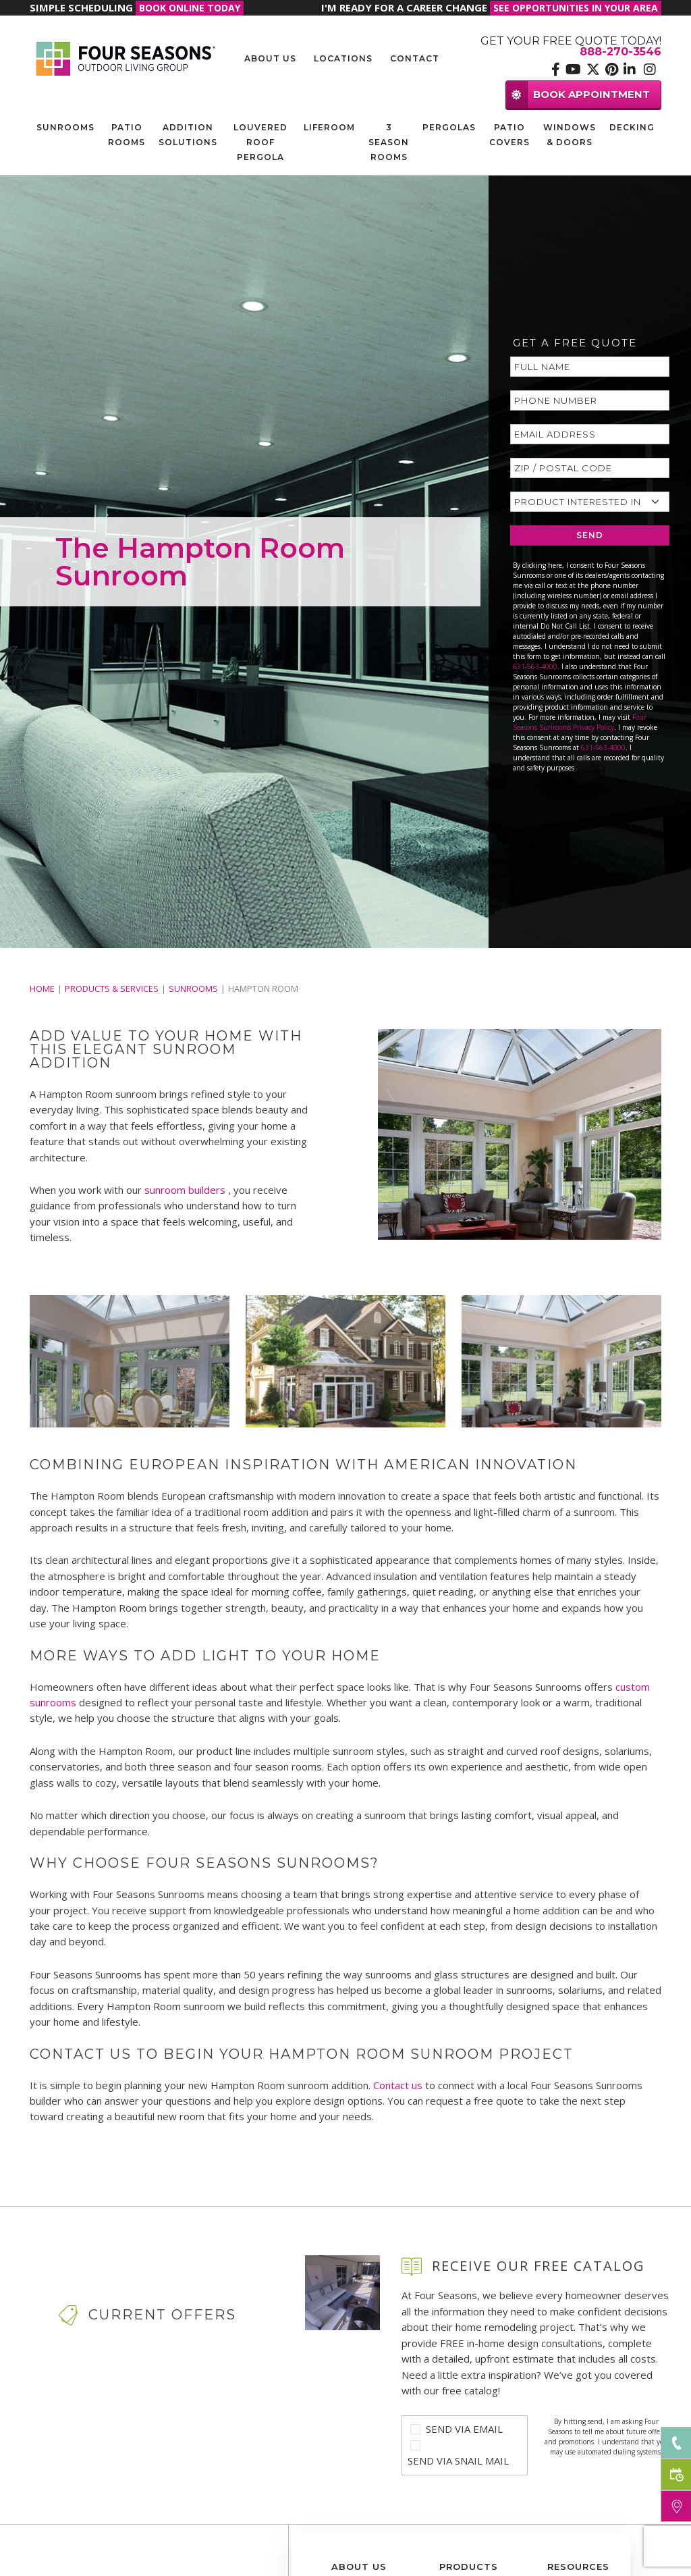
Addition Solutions (188, 134)
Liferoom (329, 127)
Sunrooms (65, 127)
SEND (589, 535)
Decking (632, 127)
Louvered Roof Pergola (260, 142)
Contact (414, 58)
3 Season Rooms (388, 142)
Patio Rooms (126, 134)
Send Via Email (464, 2429)
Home (42, 988)
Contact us (397, 2085)
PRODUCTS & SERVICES (112, 988)
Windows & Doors (569, 134)
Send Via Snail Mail (458, 2460)
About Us (270, 58)
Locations (343, 58)
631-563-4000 (535, 666)
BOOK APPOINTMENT (578, 94)
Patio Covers (509, 134)
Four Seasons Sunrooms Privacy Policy (579, 722)
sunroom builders (186, 1190)
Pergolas (449, 127)
